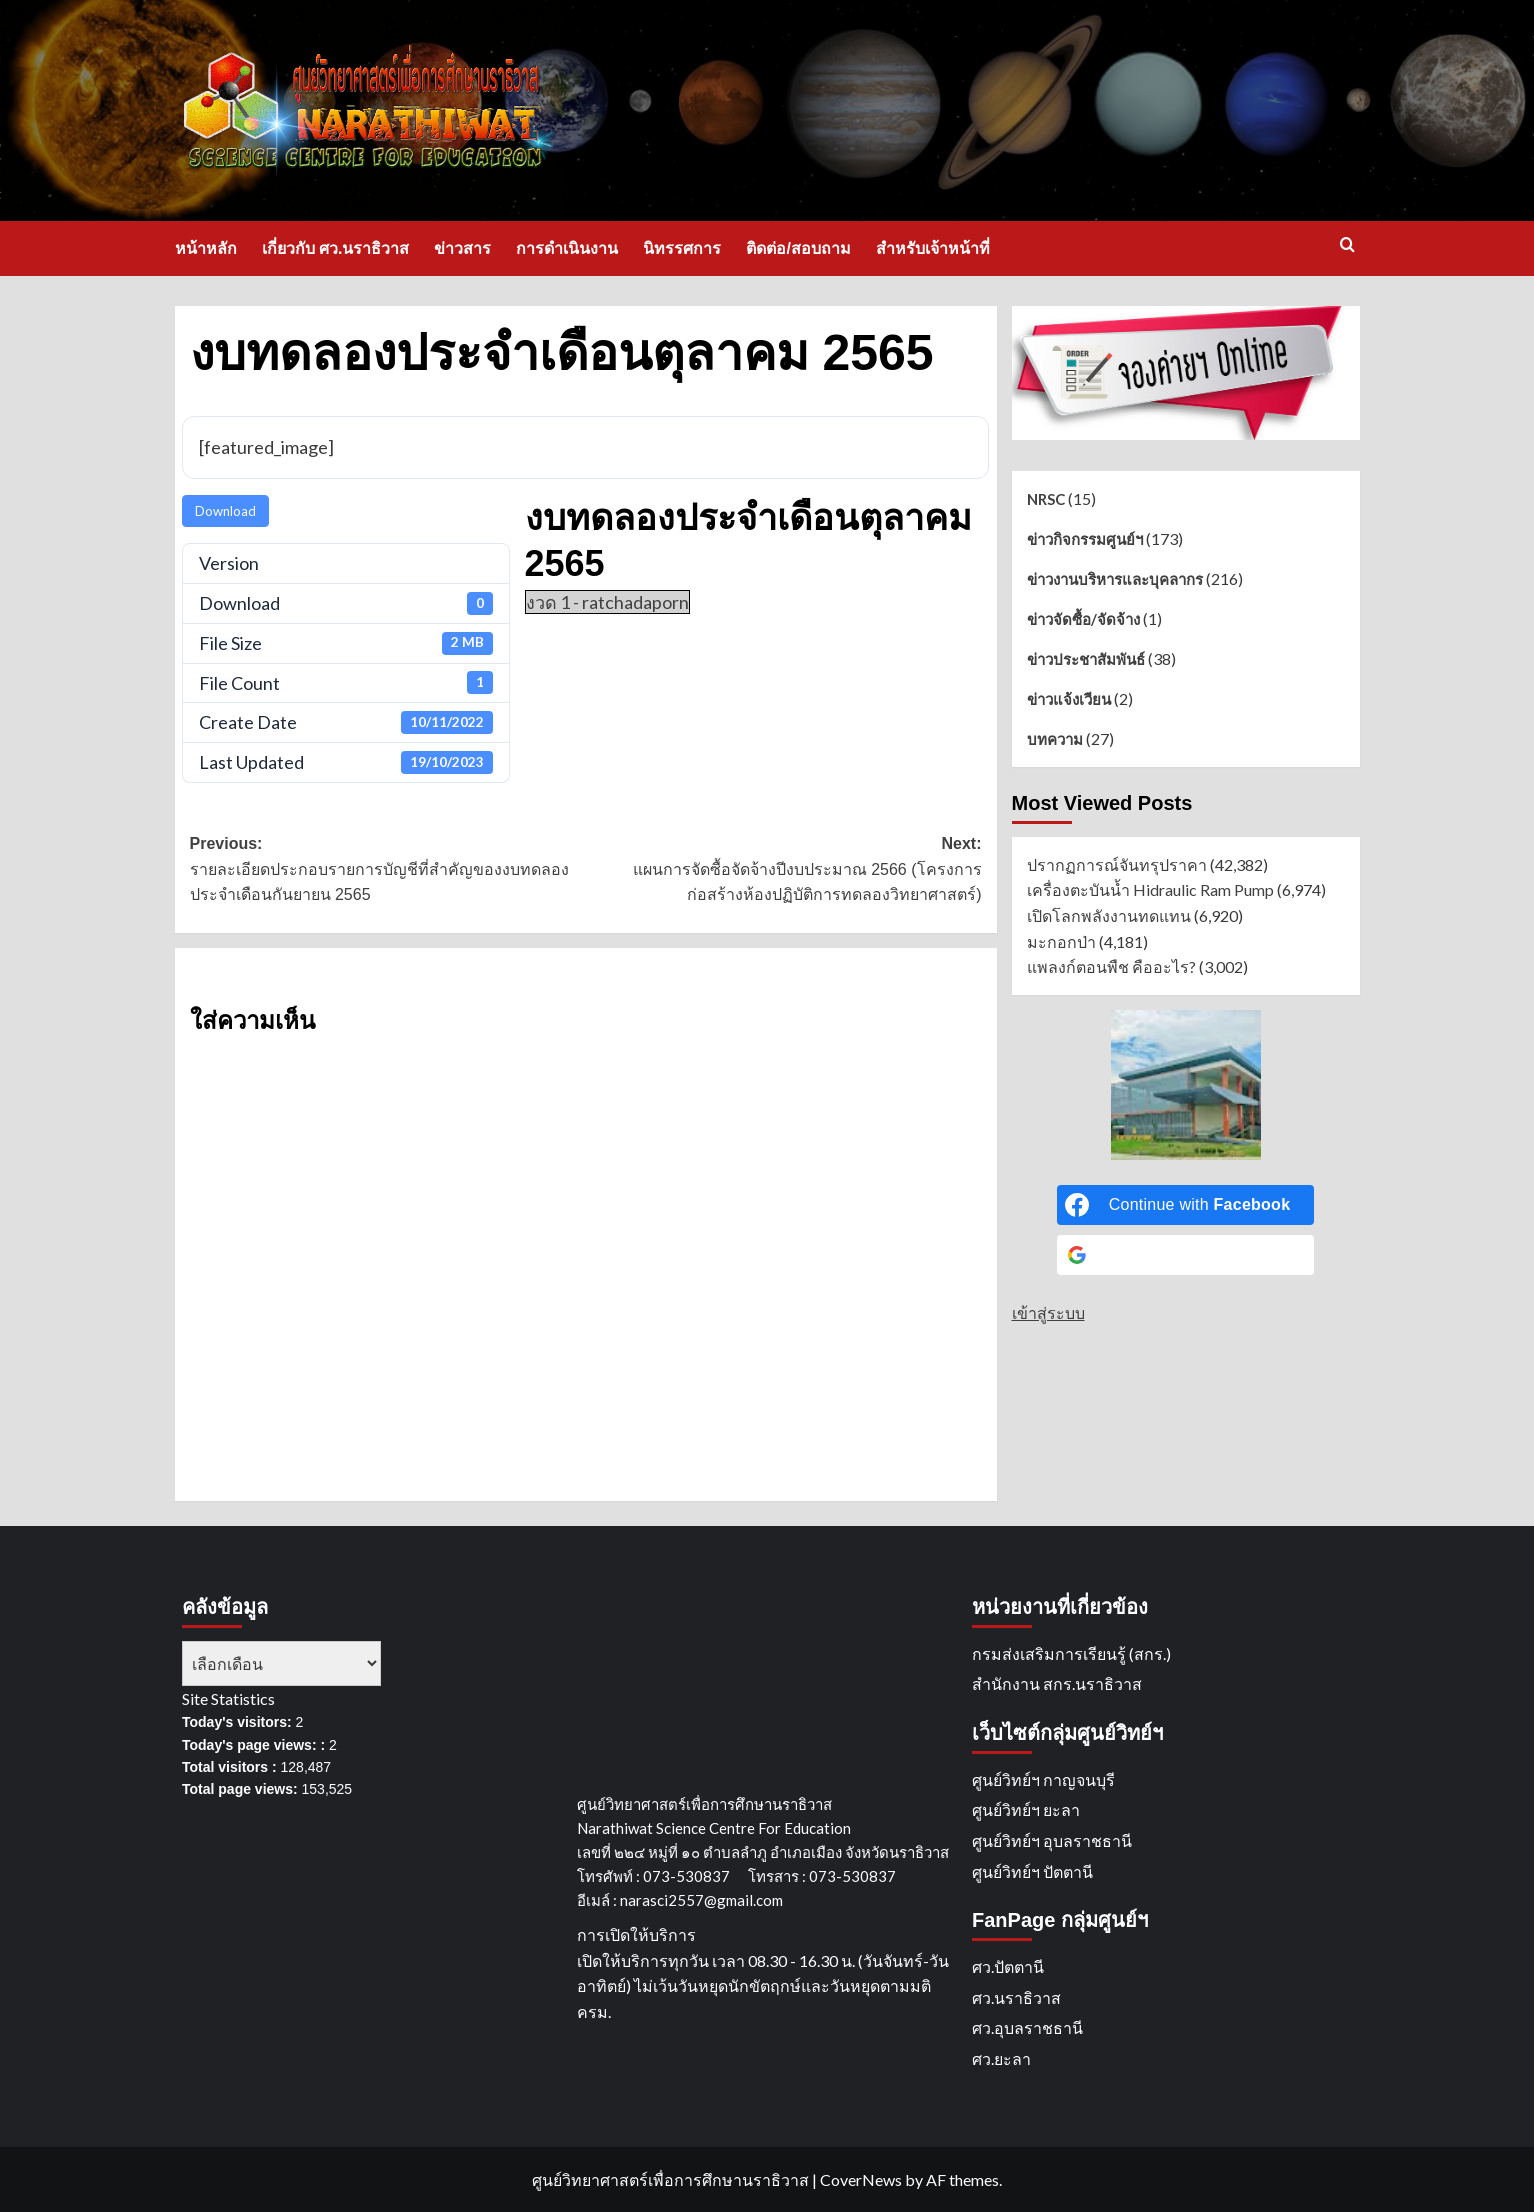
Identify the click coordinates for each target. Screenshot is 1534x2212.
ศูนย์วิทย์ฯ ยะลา (1026, 1809)
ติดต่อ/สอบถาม (798, 248)
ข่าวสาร (462, 248)
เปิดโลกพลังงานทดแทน (1109, 915)
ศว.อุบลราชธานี (1027, 2027)
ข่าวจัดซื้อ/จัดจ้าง (1083, 619)
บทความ (1055, 739)
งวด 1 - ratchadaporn (607, 602)
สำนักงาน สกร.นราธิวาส (1057, 1683)
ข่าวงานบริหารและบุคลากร (1115, 579)
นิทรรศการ (682, 248)
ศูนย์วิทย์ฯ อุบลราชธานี (1052, 1840)
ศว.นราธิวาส (1016, 1997)
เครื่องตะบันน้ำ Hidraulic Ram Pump (1150, 889)
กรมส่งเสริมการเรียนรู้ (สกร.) (1071, 1653)
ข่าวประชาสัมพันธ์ (1086, 659)
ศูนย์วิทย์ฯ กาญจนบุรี (1043, 1779)
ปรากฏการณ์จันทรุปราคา (1117, 864)
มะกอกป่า (1061, 941)
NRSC (1046, 499)
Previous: (388, 871)
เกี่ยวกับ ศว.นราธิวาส (336, 248)
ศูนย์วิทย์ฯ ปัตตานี (1032, 1871)
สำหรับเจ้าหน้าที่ (933, 248)
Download (225, 511)
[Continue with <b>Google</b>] (1186, 1255)
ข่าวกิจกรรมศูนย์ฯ (1085, 539)
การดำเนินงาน (567, 248)
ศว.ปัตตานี (1008, 1966)
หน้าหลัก (206, 248)
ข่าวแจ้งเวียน (1069, 699)
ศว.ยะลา (1001, 2058)
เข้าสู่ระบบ (1048, 1312)
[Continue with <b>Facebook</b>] (1186, 1205)
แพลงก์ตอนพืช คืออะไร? (1111, 966)
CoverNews (861, 2179)
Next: (784, 871)
